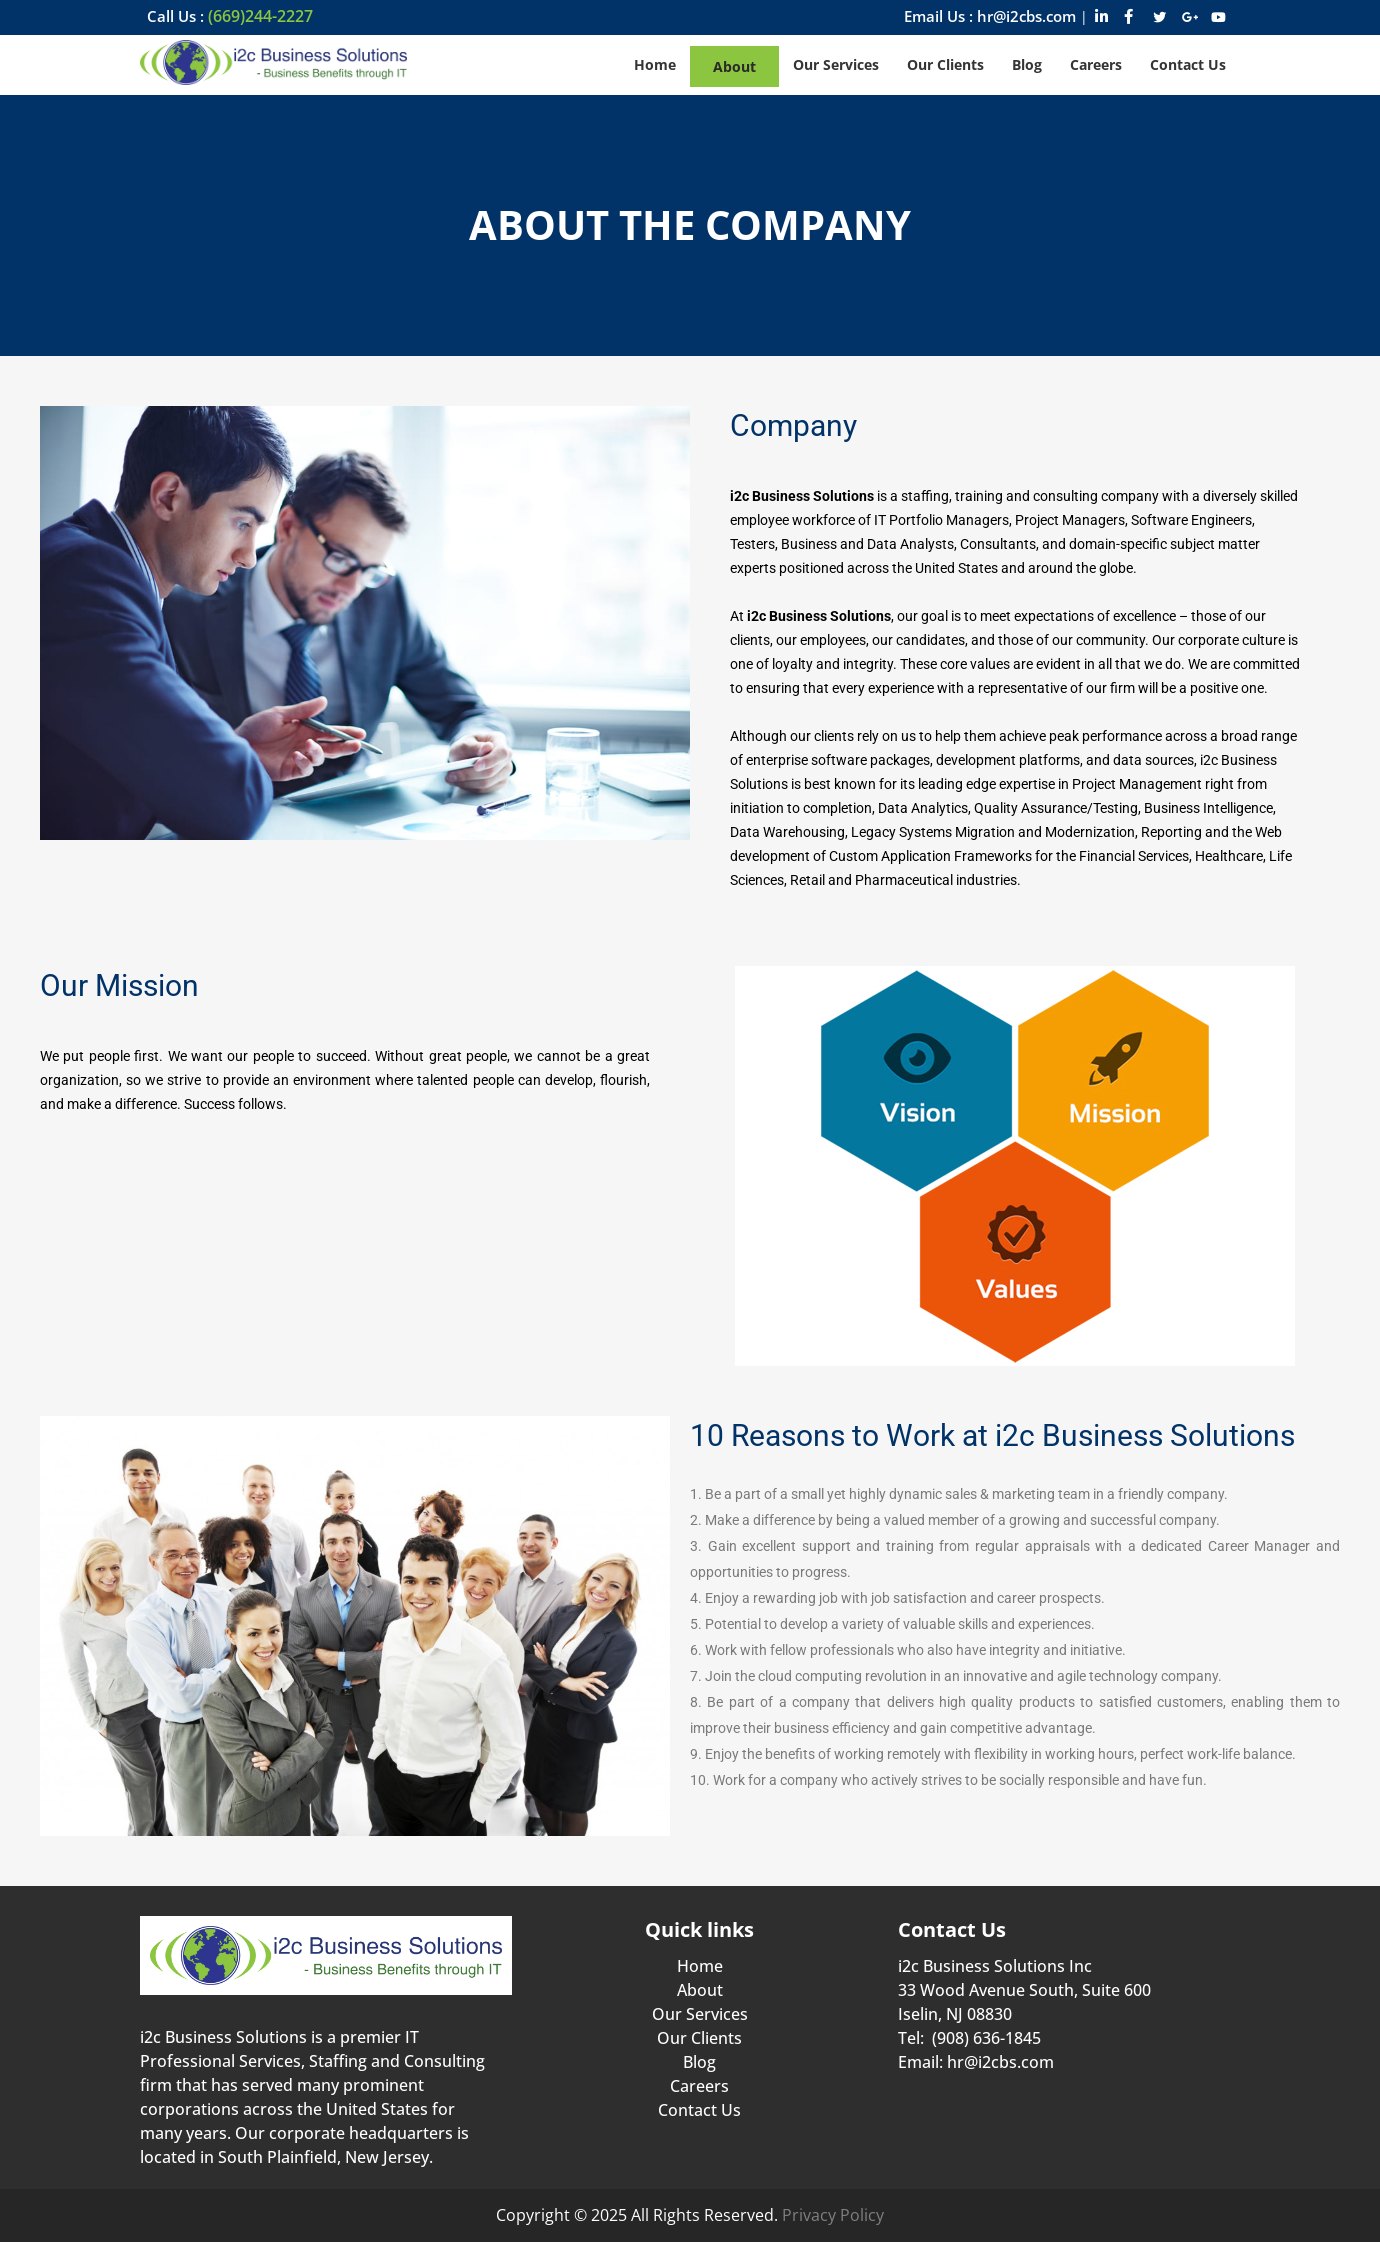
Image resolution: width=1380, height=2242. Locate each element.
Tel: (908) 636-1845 (969, 2038)
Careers (699, 2086)
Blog (699, 2062)
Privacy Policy (833, 2215)
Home (700, 1966)
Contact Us (699, 2110)
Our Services (700, 2014)
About (700, 1990)
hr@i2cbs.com (1000, 2062)
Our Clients (699, 2038)
